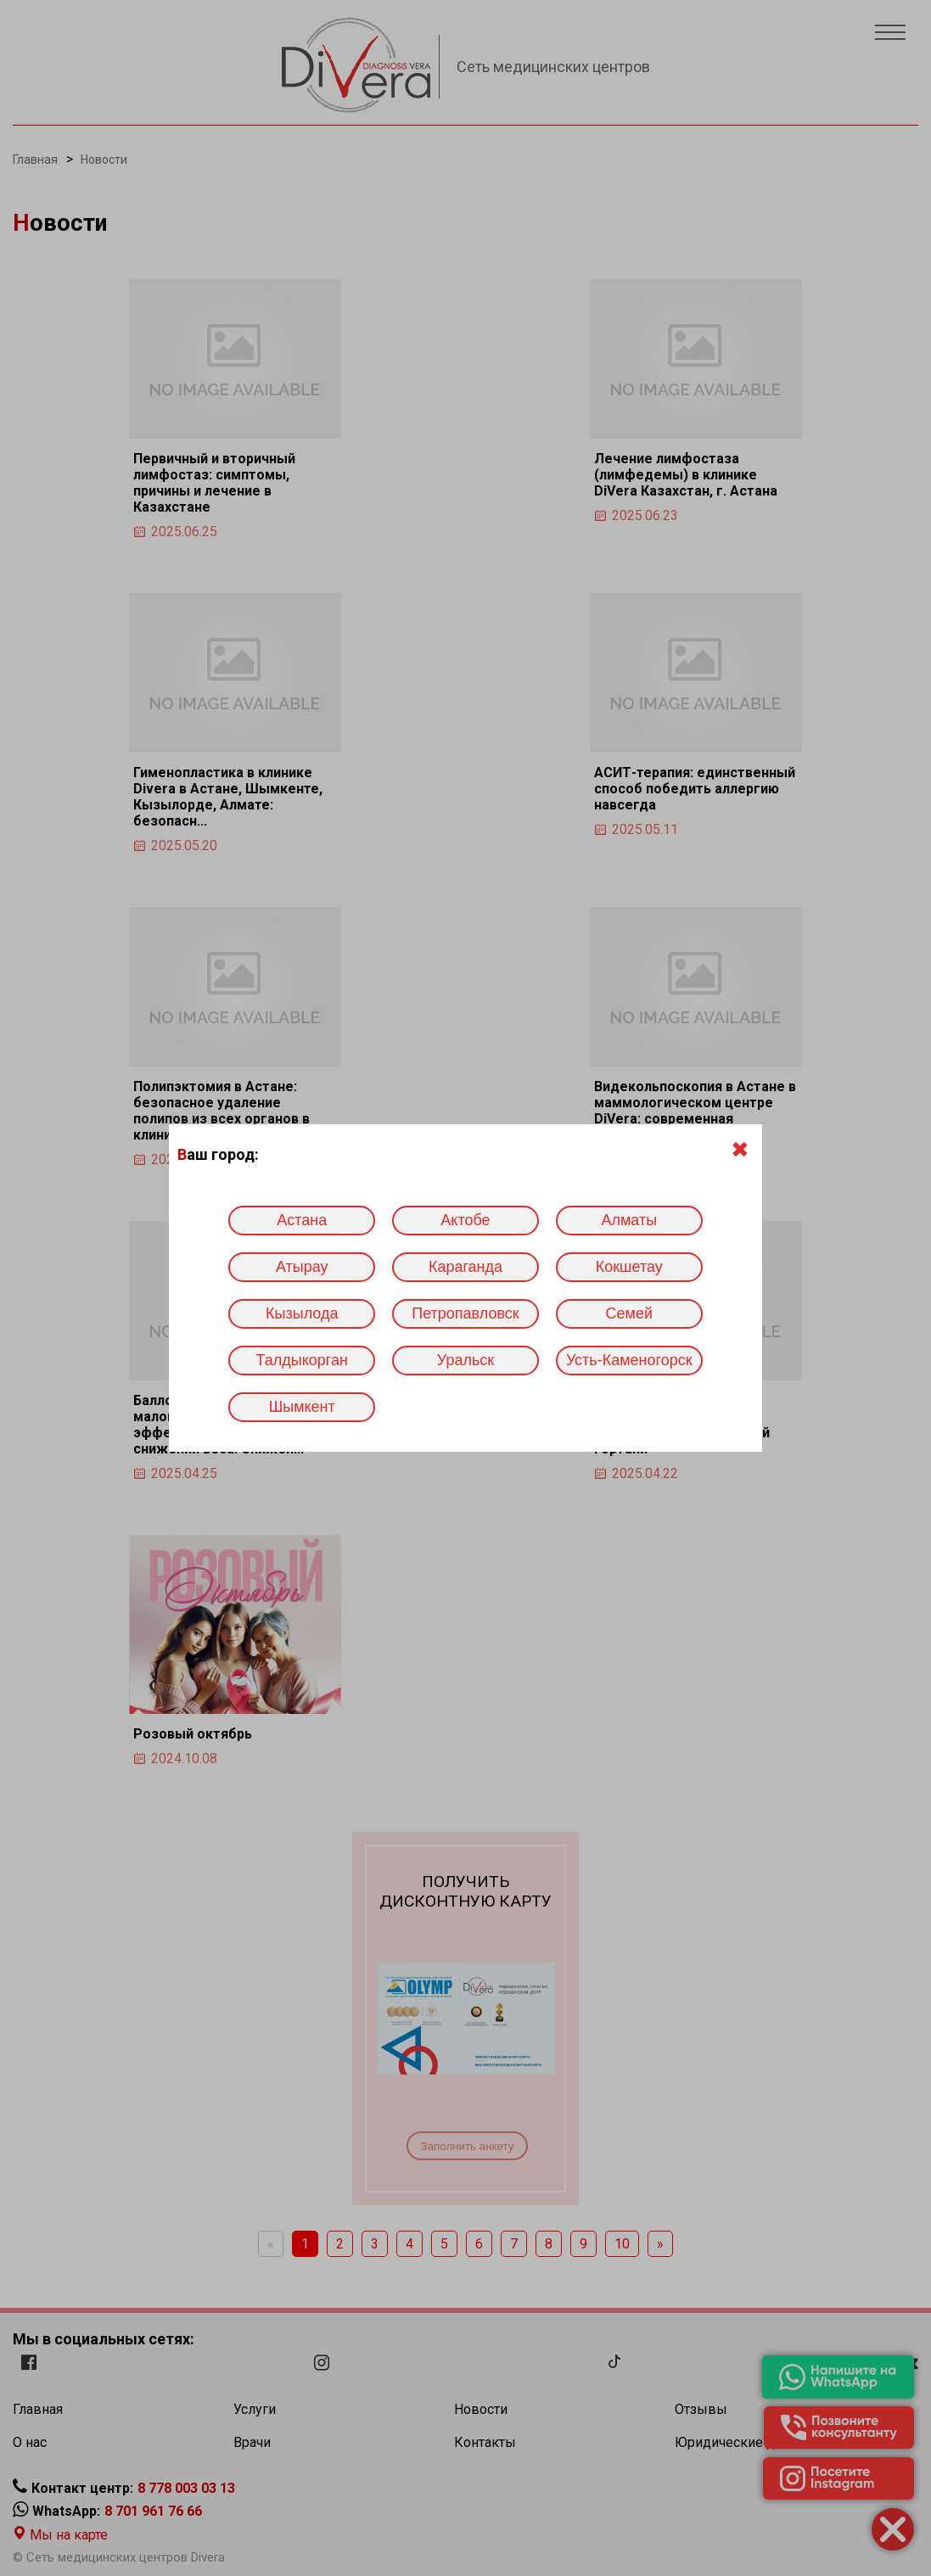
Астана (302, 1220)
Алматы (629, 1220)
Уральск (465, 1360)
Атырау (302, 1266)
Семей (629, 1313)
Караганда (465, 1266)
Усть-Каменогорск (629, 1360)
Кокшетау (629, 1266)
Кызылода (302, 1313)
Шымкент (302, 1406)
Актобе (465, 1220)
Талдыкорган (302, 1360)
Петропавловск (465, 1313)
